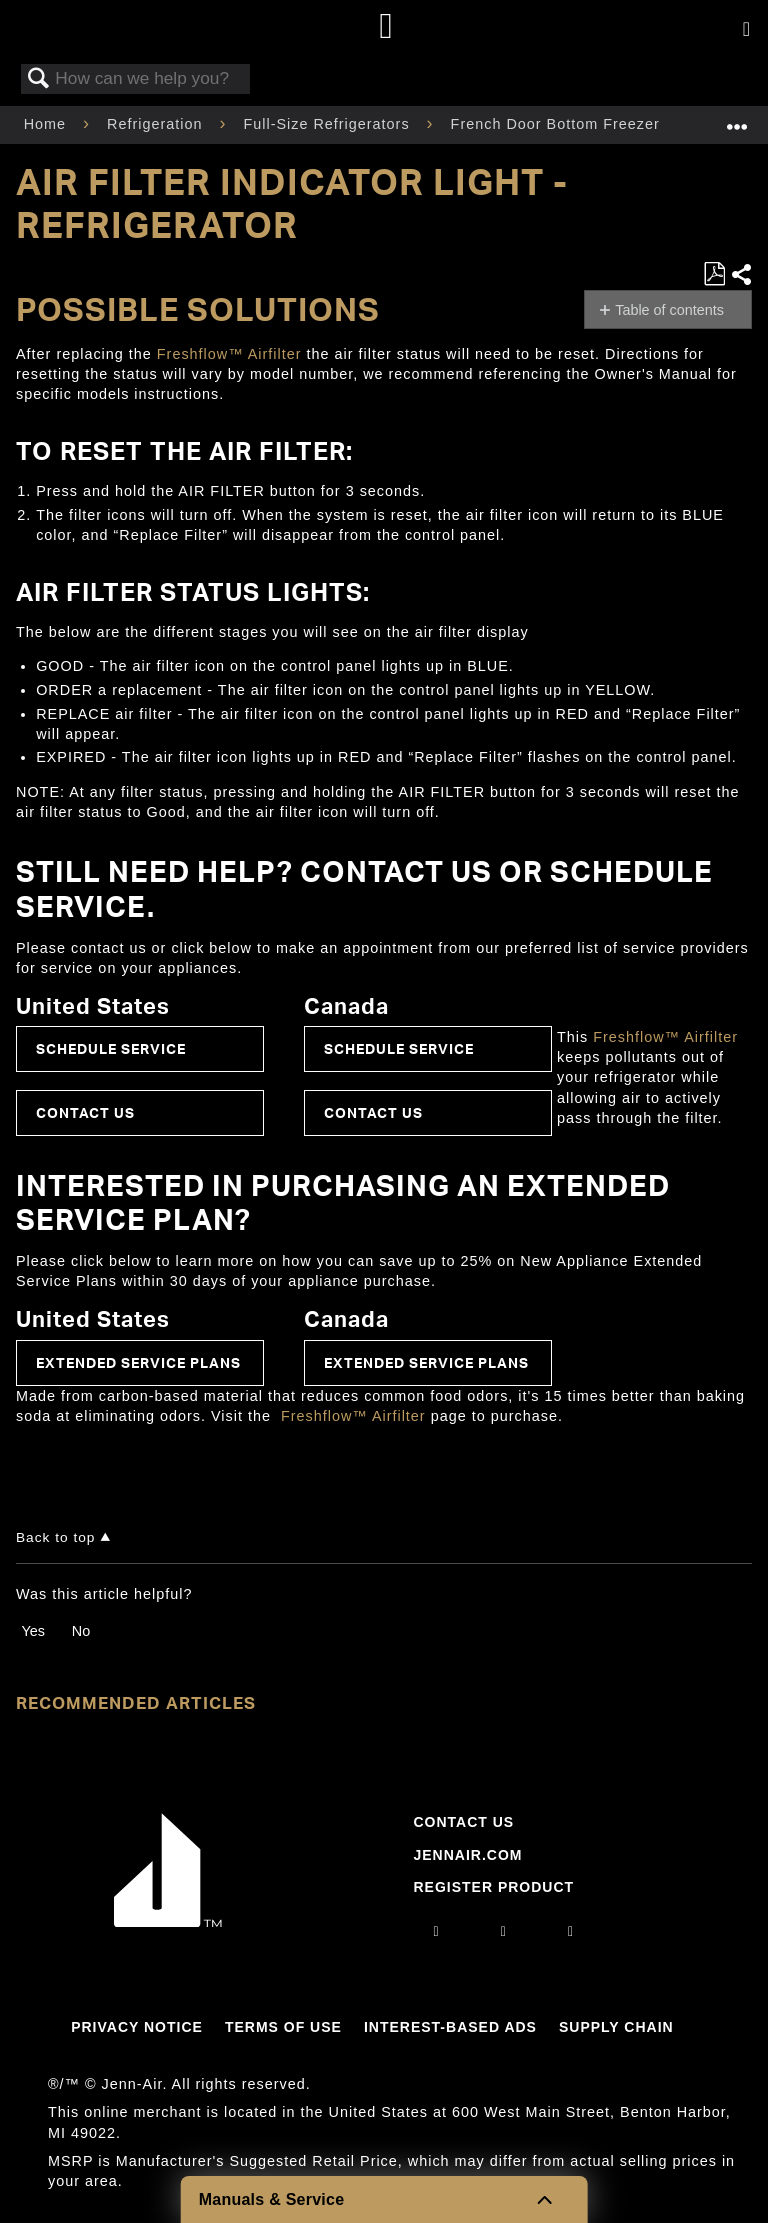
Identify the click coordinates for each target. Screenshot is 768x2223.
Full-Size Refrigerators (328, 124)
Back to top (55, 1537)
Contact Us (85, 1112)
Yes (32, 1631)
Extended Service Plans (138, 1362)
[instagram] (437, 1931)
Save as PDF (714, 274)
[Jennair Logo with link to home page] (168, 1922)
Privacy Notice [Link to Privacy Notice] (137, 2027)
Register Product (493, 1887)
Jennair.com (467, 1855)
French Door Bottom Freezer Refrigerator (604, 124)
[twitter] (571, 1931)
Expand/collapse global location (737, 118)
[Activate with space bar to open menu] (746, 30)
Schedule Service (111, 1048)
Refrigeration (157, 124)
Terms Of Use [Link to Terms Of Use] (283, 2027)
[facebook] (504, 1931)
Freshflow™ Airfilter (229, 354)
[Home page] (386, 27)
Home (47, 124)
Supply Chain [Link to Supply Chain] (616, 2027)
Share (741, 274)
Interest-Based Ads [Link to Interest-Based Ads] (450, 2027)
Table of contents (669, 310)
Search (39, 79)
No (81, 1631)
